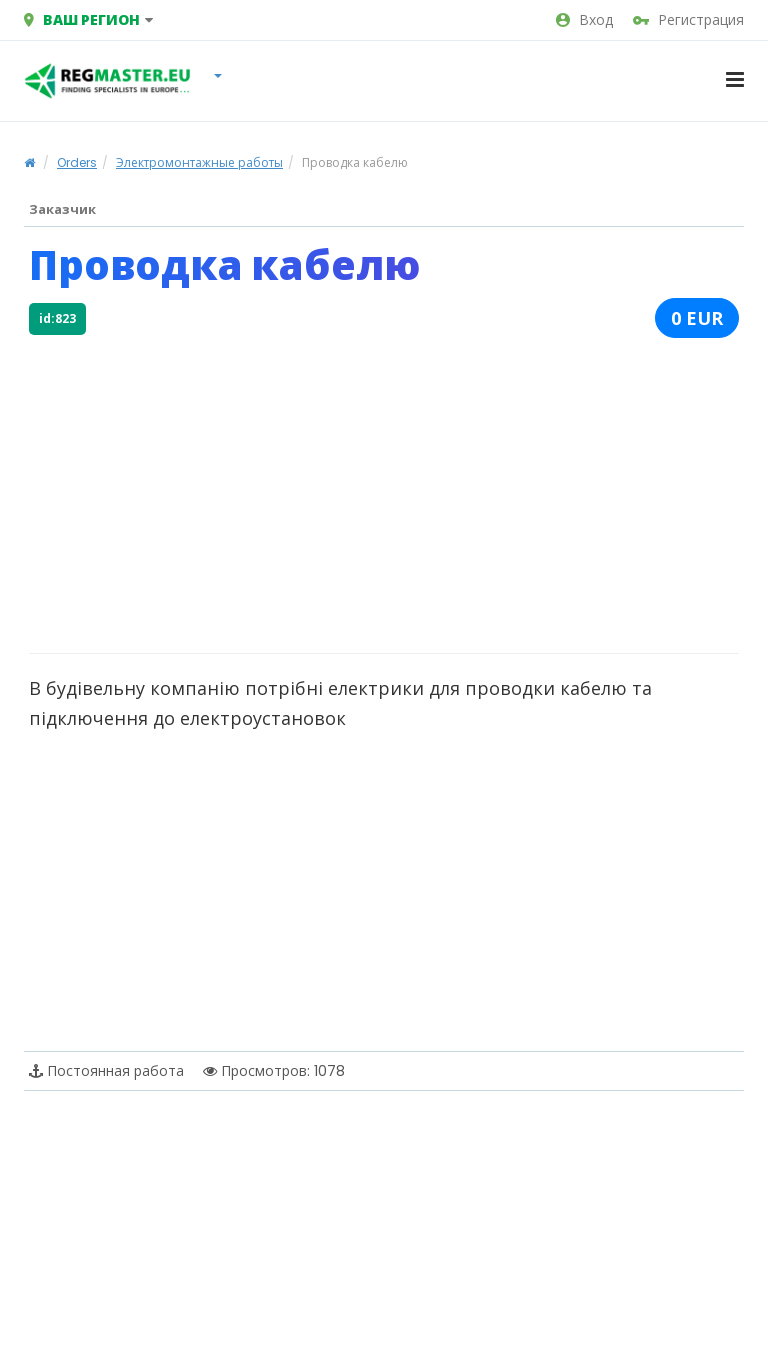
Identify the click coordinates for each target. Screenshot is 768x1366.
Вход (584, 20)
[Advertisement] (384, 493)
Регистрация (688, 20)
